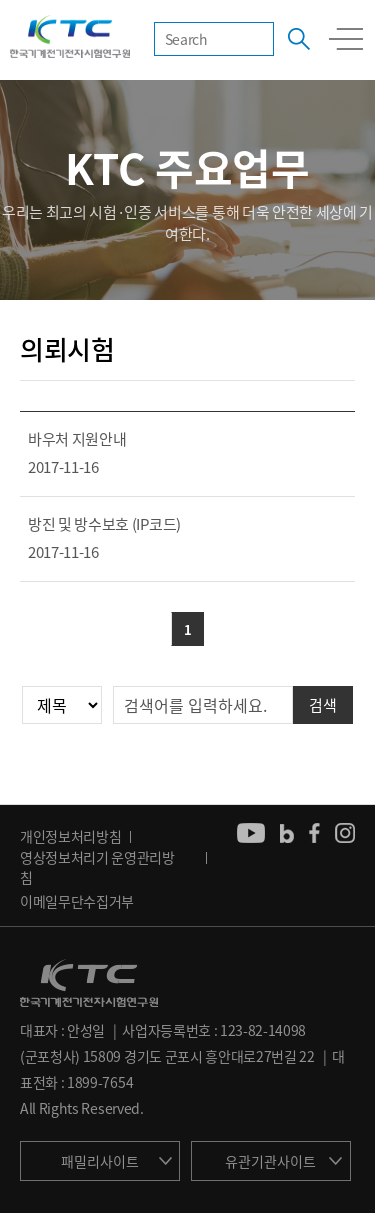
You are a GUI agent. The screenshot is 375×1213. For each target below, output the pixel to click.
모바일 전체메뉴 (346, 39)
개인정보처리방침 (70, 836)
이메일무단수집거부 (77, 901)
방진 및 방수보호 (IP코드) (104, 524)
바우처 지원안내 (77, 439)
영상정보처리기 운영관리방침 (97, 867)
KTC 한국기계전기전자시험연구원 (70, 38)
